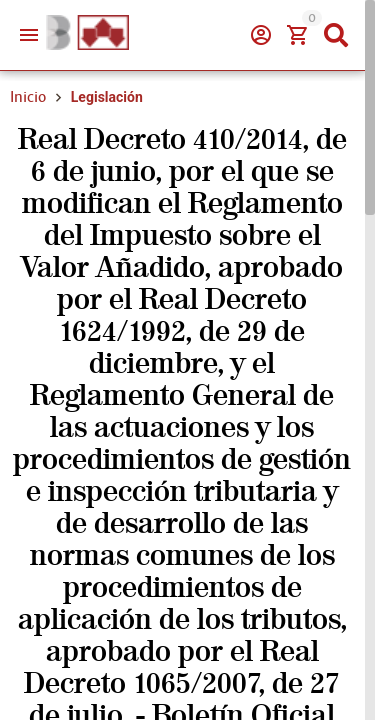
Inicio (28, 97)
